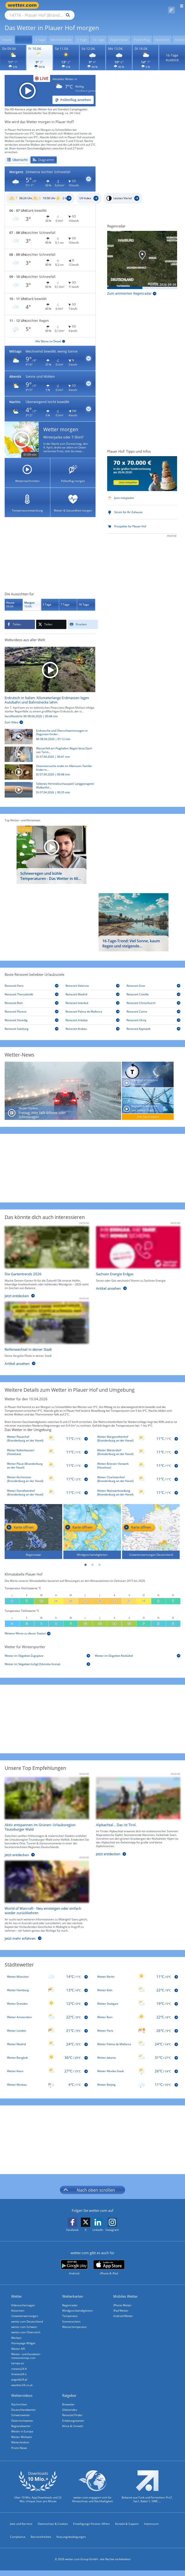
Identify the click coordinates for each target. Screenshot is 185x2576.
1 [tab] (85, 1561)
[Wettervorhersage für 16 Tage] (86, 601)
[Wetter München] (47, 1973)
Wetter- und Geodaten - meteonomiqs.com (27, 2358)
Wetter (17, 2293)
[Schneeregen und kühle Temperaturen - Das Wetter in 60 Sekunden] (51, 851)
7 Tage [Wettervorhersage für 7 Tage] (79, 32)
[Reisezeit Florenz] (31, 1008)
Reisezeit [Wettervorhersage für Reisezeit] (156, 32)
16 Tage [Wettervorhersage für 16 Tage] (95, 32)
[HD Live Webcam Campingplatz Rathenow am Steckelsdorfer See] (27, 85)
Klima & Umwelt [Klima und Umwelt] (73, 2434)
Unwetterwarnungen (25, 2314)
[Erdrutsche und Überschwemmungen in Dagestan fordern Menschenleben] (48, 734)
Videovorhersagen (24, 2302)
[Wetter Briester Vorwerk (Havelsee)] (137, 1462)
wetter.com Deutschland (28, 2320)
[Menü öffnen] (180, 5)
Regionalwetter (22, 2434)
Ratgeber (70, 2401)
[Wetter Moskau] (47, 2081)
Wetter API (19, 2350)
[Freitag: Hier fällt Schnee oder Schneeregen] (63, 1087)
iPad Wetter (122, 2308)
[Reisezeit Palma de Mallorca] (92, 1008)
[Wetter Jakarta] (137, 2054)
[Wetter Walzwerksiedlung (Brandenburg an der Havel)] (137, 1489)
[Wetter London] (47, 2027)
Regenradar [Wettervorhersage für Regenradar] (114, 32)
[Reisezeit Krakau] (92, 1025)
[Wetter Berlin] (137, 1973)
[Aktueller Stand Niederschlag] (142, 252)
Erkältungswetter (74, 2428)
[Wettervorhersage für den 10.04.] (39, 50)
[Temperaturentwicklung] (27, 499)
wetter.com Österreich (26, 2332)
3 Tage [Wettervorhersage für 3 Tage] (38, 32)
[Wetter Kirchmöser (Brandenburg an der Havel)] (47, 1476)
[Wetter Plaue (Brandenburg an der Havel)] (47, 1462)
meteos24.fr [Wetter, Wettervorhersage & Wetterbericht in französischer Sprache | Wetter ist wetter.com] (20, 2372)
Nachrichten (20, 2410)
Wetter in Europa (23, 2440)
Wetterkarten (73, 2293)
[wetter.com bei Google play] (74, 2264)
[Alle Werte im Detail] (50, 338)
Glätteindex (70, 2416)
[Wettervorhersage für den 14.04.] (145, 50)
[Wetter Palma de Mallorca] (137, 2041)
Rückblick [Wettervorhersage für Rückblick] (175, 32)
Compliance (17, 2548)
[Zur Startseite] (23, 5)
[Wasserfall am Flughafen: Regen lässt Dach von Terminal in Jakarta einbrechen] (48, 752)
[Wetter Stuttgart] (137, 2000)
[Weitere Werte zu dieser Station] (28, 1630)
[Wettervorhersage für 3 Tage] (50, 601)
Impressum (151, 2535)
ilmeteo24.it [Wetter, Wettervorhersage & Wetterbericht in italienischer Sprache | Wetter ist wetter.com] (20, 2378)
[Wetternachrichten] (27, 469)
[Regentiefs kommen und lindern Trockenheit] (148, 1097)
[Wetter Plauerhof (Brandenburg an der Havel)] (47, 1435)
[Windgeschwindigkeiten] (92, 1528)
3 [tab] (99, 1561)
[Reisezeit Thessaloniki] (31, 991)
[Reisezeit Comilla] (153, 991)
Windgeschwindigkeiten (78, 2308)
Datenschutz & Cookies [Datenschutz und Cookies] (53, 2535)
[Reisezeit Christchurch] (153, 1000)
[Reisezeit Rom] (31, 1000)
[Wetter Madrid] (47, 2041)
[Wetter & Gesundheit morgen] (73, 499)
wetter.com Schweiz (25, 2326)
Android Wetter (124, 2314)
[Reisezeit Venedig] (31, 1017)
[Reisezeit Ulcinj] (153, 1017)
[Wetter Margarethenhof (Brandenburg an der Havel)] (137, 1435)
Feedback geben (87, 87)
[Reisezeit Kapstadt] (153, 1025)
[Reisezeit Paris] (31, 982)
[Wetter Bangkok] (47, 2054)
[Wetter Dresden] (47, 2000)
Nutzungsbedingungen (71, 2548)
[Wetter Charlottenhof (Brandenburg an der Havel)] (137, 1476)
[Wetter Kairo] (47, 2068)
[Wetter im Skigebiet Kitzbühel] (137, 1652)
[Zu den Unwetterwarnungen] (15, 215)
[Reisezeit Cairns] (153, 1008)
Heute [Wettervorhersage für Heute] (6, 32)
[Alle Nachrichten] (148, 1114)
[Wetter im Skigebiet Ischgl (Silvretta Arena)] (47, 1661)
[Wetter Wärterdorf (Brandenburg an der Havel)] (137, 1449)
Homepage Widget (24, 2344)
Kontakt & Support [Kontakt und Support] (127, 2535)
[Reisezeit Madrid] (92, 991)
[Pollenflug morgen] (73, 469)
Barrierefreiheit (41, 2548)
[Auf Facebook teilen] (20, 621)
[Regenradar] (33, 1528)
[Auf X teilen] (51, 621)
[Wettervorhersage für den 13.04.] (119, 50)
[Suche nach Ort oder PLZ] (79, 5)
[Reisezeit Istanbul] (92, 1000)
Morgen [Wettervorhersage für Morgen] (22, 32)
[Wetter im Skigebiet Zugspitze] (47, 1652)
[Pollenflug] (171, 5)
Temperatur (71, 2314)
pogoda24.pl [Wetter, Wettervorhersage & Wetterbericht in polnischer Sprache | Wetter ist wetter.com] (20, 2384)
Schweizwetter (21, 2422)
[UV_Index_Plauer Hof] (89, 195)
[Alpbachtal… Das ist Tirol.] (134, 1815)
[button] (50, 176)
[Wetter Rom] (137, 2014)
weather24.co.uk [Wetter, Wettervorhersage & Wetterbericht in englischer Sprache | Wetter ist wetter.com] (23, 2390)
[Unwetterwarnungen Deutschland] (151, 1528)
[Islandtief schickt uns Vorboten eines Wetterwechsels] (148, 1071)
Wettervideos (23, 2401)
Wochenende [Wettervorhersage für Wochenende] (58, 32)
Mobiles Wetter (126, 2293)
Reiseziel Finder (73, 2422)
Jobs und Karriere (21, 2535)
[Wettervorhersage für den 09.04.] (13, 50)
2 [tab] (92, 1561)
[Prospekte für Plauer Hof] (142, 519)
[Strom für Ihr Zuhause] (142, 505)
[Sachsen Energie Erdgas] (134, 1260)
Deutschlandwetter (24, 2416)
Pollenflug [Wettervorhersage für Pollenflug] (136, 32)
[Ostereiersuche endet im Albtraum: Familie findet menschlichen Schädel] (48, 770)
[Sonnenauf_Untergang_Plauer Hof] (40, 195)
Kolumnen (18, 2308)
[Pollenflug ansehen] (73, 96)
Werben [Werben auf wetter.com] (17, 2338)
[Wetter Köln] (137, 1987)
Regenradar (71, 2302)
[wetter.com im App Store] (109, 2264)
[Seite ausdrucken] (83, 621)
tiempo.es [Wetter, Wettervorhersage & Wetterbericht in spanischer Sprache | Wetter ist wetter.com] (18, 2366)
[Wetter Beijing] (137, 2081)
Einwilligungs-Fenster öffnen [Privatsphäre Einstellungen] (91, 2535)
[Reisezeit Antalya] (92, 1017)
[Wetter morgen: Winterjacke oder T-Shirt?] (50, 436)
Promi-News (20, 2459)
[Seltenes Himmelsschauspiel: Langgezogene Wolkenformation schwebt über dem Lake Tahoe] (48, 788)
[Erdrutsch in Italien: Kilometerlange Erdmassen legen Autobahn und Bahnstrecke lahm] (50, 666)
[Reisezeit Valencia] (92, 982)
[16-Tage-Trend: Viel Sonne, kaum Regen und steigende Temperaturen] (133, 919)
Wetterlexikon (21, 2453)
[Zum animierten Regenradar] (131, 286)
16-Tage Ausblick (172, 49)
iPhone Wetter (123, 2302)
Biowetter (69, 2410)
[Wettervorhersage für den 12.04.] (93, 50)
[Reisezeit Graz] (153, 982)
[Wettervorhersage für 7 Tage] (68, 601)
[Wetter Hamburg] (47, 1987)
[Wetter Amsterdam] (47, 2014)
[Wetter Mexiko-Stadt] (137, 2068)
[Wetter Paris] (137, 2027)
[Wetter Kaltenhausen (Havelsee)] (47, 1449)
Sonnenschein (72, 2320)
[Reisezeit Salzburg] (31, 1025)
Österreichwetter (23, 2428)
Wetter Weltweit (22, 2446)
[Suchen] (109, 5)
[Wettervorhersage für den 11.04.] (66, 50)
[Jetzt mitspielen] (142, 473)
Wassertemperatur (75, 2326)
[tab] (17, 156)
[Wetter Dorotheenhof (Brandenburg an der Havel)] (47, 1489)
